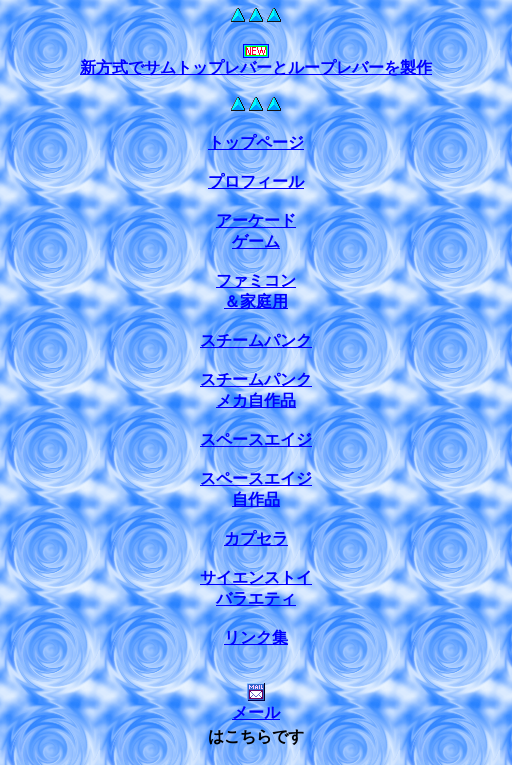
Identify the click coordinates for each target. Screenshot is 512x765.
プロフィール (256, 181)
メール (256, 704)
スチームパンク (256, 340)
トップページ (256, 142)
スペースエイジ (256, 439)
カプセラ (256, 538)
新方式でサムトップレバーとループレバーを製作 (256, 67)
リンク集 (256, 637)
